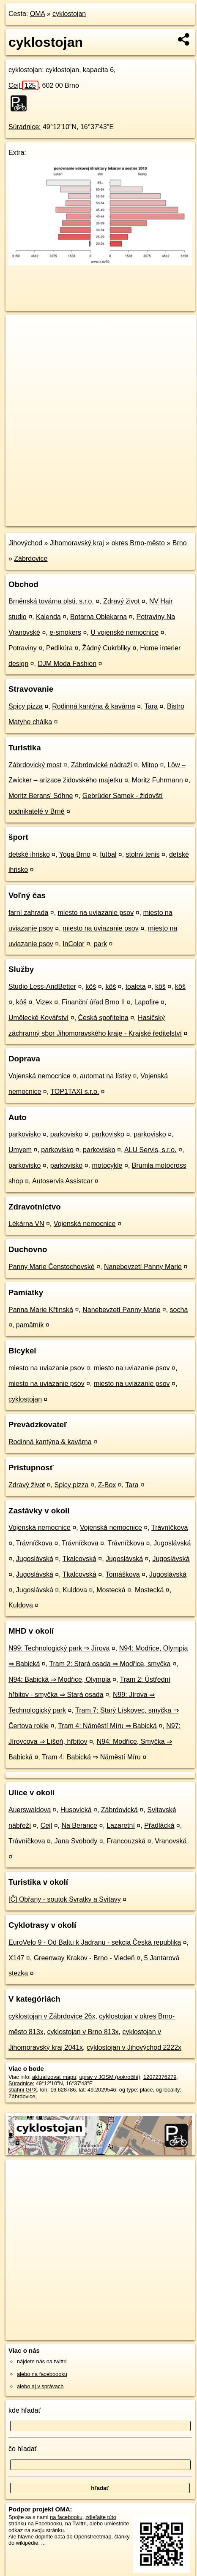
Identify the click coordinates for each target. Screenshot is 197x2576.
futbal (108, 854)
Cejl (23, 85)
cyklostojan (69, 13)
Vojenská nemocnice (39, 1076)
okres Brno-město (138, 543)
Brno (179, 543)
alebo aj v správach (40, 2386)
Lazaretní (121, 1825)
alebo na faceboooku (42, 2374)
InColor (74, 943)
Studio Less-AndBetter (42, 986)
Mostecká (110, 1590)
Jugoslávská (172, 1543)
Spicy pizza (25, 706)
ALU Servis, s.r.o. (150, 1149)
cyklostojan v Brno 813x (83, 2031)
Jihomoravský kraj (77, 543)
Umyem (20, 1149)
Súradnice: (24, 126)
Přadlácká (159, 1825)
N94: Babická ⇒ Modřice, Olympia (59, 1679)
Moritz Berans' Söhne (40, 795)
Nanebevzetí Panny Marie (143, 1266)
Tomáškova (123, 1574)
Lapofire (146, 1002)
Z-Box (107, 1484)
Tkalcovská (79, 1558)
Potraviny (22, 648)
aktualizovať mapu (54, 2077)
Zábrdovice (30, 558)
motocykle (107, 1165)
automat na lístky (105, 1076)
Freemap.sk (111, 512)
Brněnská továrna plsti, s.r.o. (51, 601)
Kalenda (48, 616)
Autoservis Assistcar (62, 1181)
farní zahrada (28, 912)
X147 (16, 1958)
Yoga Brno (74, 854)
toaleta (136, 986)
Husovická (76, 1809)
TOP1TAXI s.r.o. (74, 1091)
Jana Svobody (76, 1841)
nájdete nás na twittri (41, 2361)
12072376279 (159, 2077)
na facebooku (66, 2517)
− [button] (20, 342)
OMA (37, 13)
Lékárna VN (26, 1223)
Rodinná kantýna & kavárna (93, 706)
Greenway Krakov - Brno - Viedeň (84, 1958)
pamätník (30, 1325)
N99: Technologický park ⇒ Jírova (58, 1648)
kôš (90, 986)
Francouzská (126, 1841)
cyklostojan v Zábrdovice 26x (51, 2016)
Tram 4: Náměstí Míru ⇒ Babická (107, 1725)
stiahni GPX (22, 2089)
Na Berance (79, 1825)
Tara (151, 706)
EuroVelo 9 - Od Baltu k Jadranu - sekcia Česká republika (94, 1942)
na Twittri (76, 2523)
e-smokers (65, 632)
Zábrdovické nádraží (101, 764)
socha (179, 1309)
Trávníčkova (169, 1527)
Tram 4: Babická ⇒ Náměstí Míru (91, 1757)
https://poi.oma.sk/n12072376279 (45, 519)
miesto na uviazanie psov (96, 912)
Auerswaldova (29, 1809)
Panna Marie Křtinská (40, 1309)
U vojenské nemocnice (124, 632)
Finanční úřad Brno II (93, 1002)
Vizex (44, 1002)
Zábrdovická (119, 1809)
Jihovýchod (25, 543)
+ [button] (20, 329)
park (100, 943)
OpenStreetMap (67, 512)
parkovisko (24, 1134)
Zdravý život (121, 601)
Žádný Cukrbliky (106, 648)
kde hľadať (24, 2410)
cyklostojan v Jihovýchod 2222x (134, 2047)
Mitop (150, 764)
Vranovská (170, 1841)
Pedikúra (59, 648)
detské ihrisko (29, 854)
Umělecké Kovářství (38, 1017)
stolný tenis (143, 854)
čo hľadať (22, 2448)
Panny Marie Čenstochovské (51, 1266)
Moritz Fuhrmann (157, 780)
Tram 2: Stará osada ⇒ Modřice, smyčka (109, 1663)
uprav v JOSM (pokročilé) (109, 2077)
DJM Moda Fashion (67, 663)
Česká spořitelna (103, 1017)
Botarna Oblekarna (98, 616)
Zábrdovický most (34, 764)
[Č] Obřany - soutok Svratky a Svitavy (64, 1899)
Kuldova (75, 1590)
